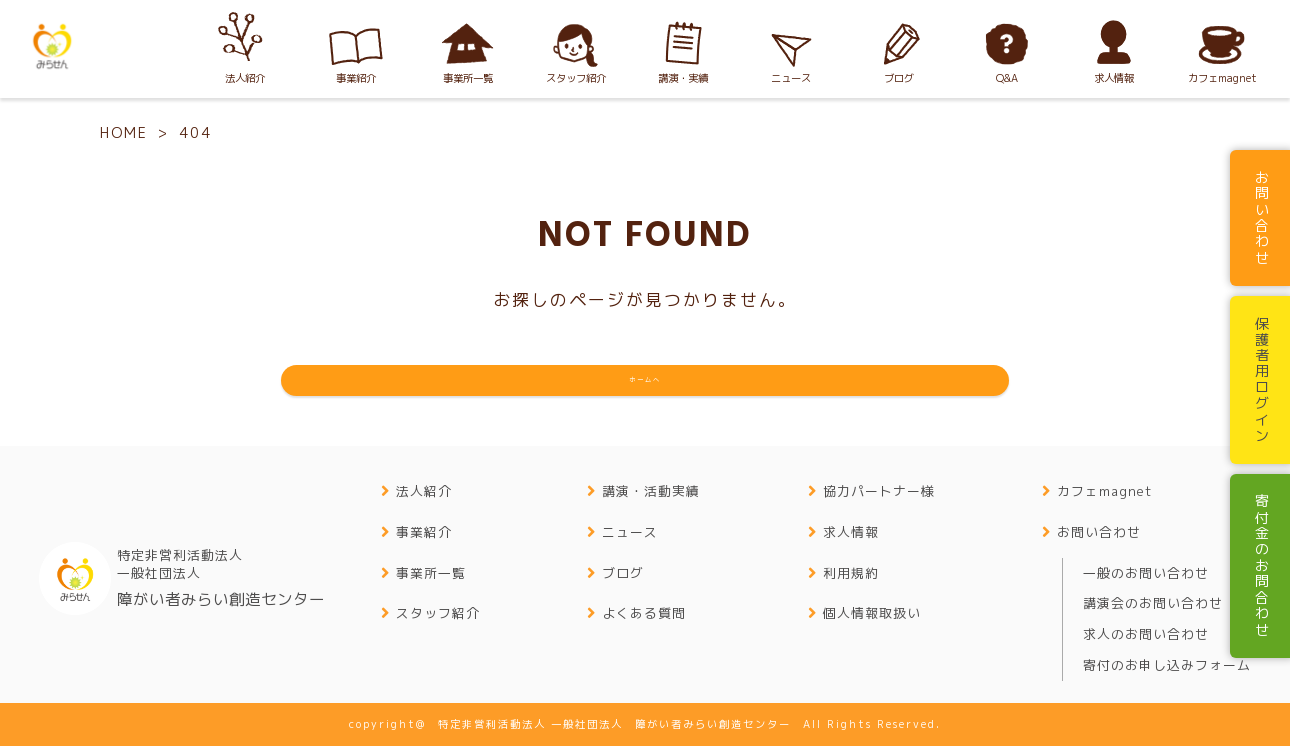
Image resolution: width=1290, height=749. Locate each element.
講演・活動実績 (651, 494)
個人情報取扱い (872, 617)
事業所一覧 (431, 576)
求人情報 (851, 535)
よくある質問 (644, 617)
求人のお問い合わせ (1146, 637)
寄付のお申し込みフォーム (1167, 668)
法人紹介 (424, 494)
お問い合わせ (1099, 535)
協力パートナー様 (879, 494)
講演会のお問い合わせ (1153, 607)
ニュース (630, 535)
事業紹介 (424, 535)
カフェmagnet (1104, 494)
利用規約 (851, 576)
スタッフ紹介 (438, 617)
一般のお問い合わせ (1146, 576)
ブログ (623, 576)
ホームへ (645, 381)
